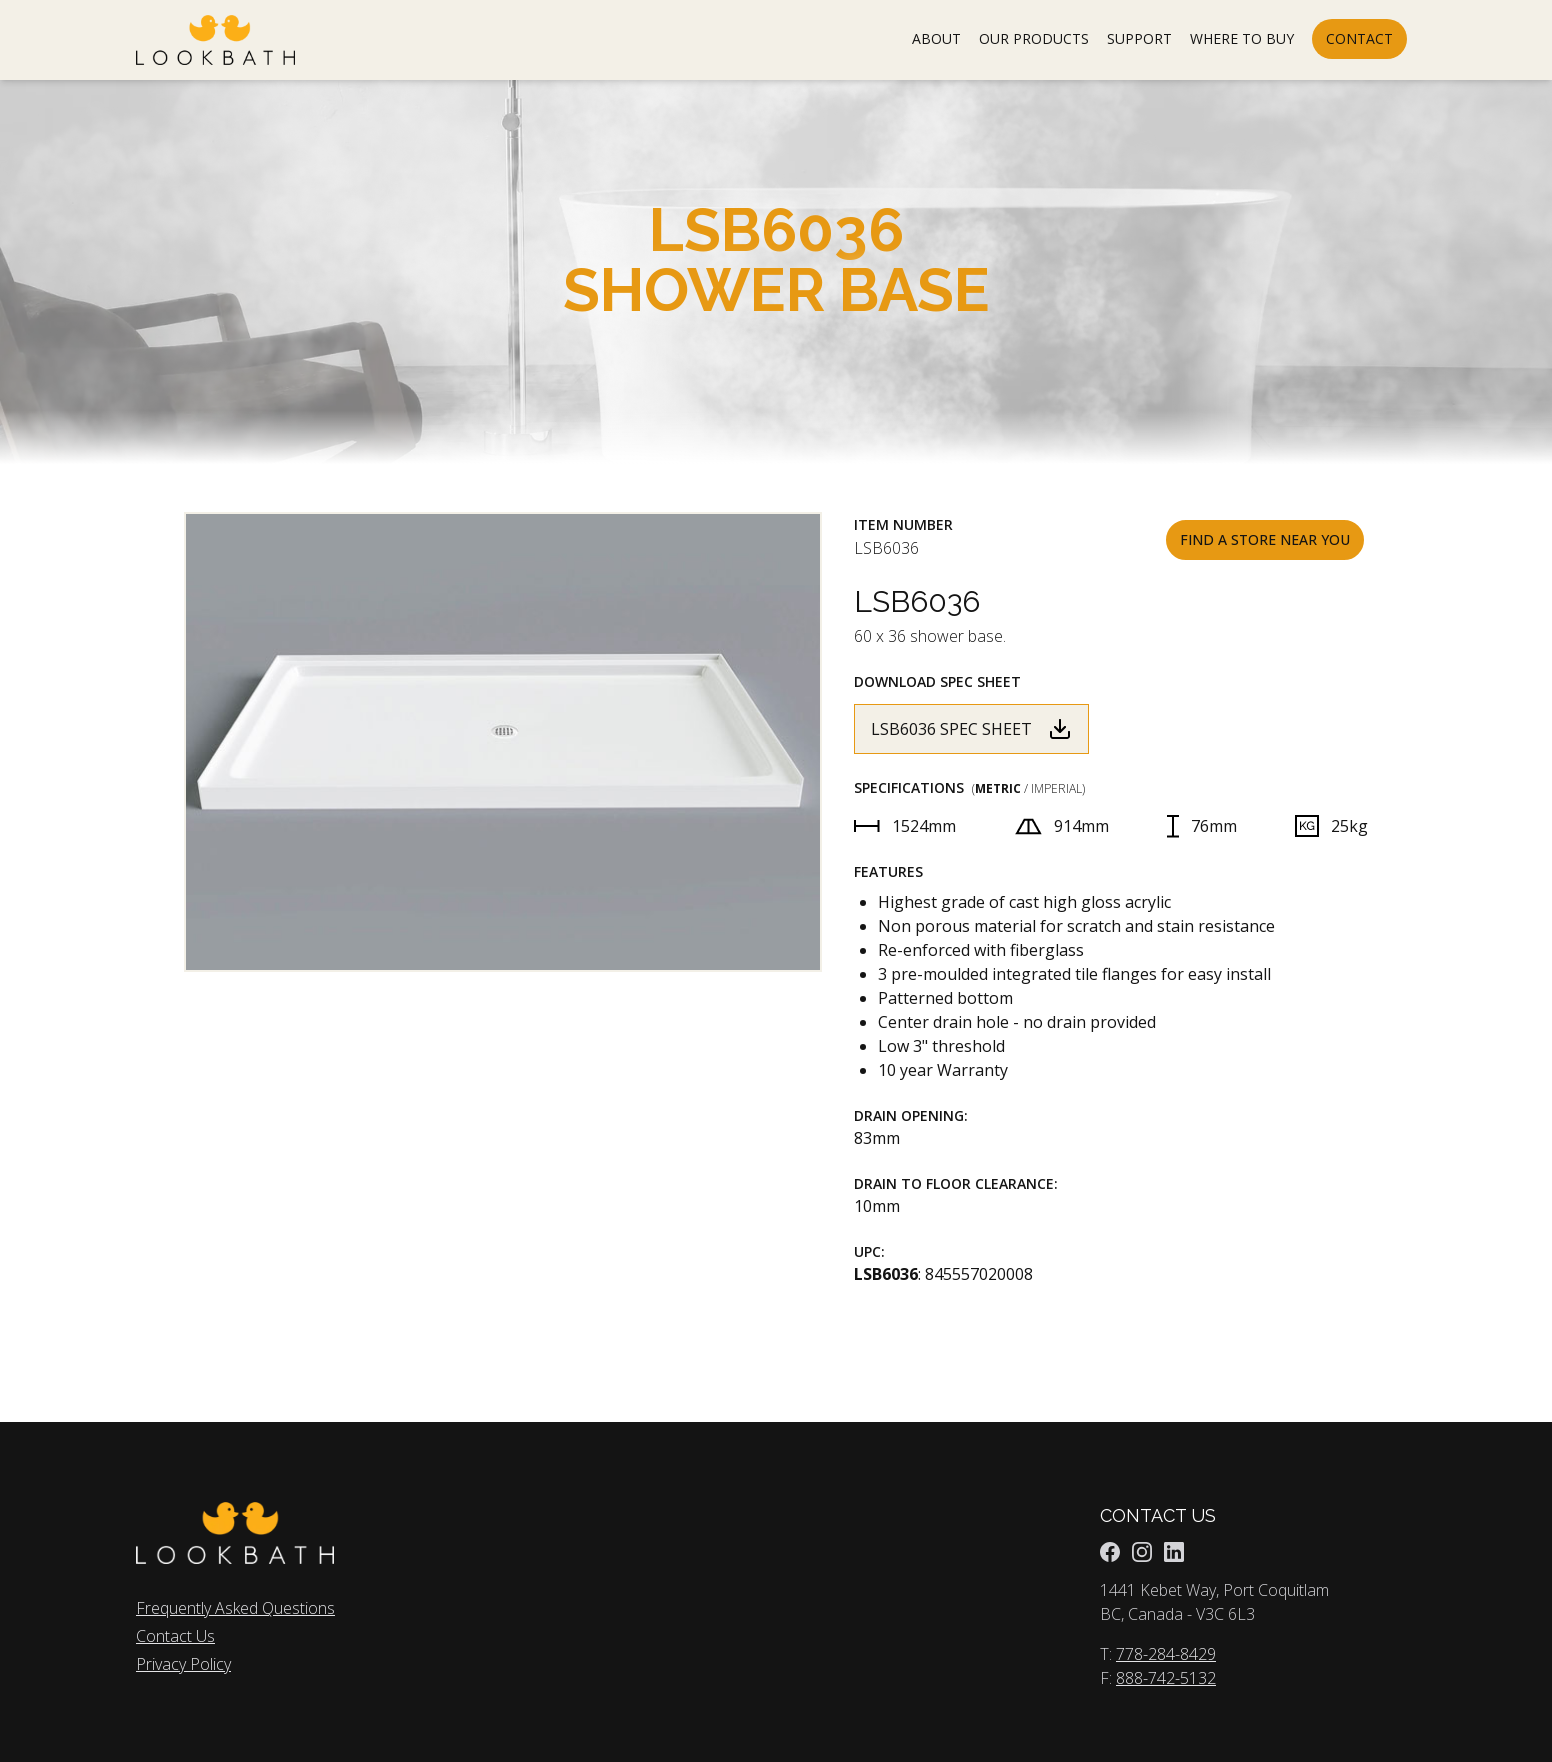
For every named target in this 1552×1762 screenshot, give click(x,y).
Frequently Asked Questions (235, 1608)
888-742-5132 (1166, 1678)
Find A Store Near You (1265, 539)
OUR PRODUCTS (1034, 38)
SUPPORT (1139, 38)
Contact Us (175, 1636)
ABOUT (936, 38)
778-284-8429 (1166, 1654)
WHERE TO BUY (1242, 38)
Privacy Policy (183, 1664)
